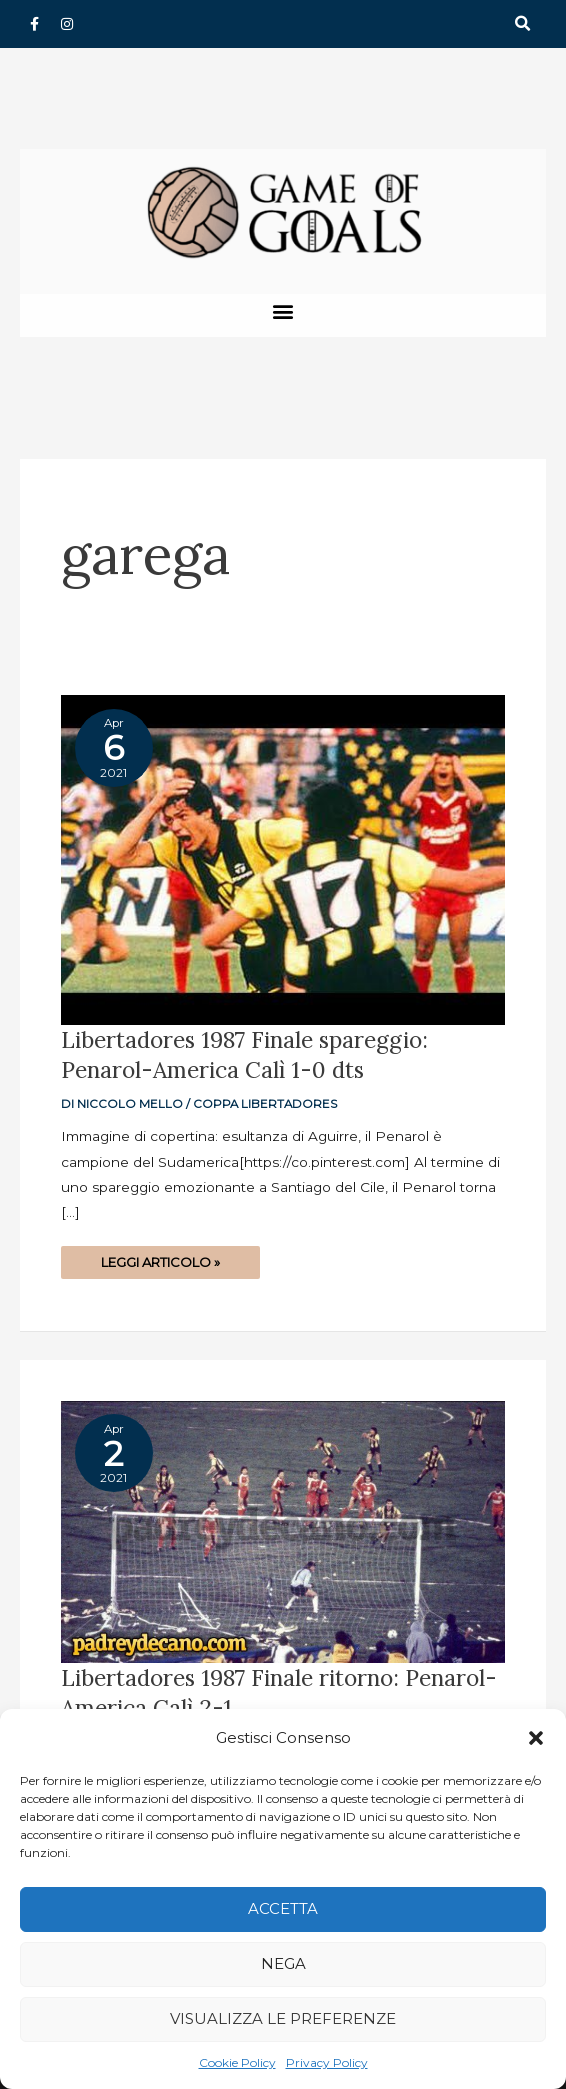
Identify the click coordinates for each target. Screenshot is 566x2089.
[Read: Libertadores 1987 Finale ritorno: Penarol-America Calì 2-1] (283, 1531)
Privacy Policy (327, 2062)
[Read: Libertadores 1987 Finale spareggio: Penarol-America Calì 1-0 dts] (283, 859)
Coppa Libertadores (265, 1104)
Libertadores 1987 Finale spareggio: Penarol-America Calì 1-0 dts (244, 1054)
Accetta (283, 1908)
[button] (536, 1738)
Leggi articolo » (160, 1258)
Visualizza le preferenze (283, 2018)
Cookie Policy (237, 2062)
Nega (283, 1963)
